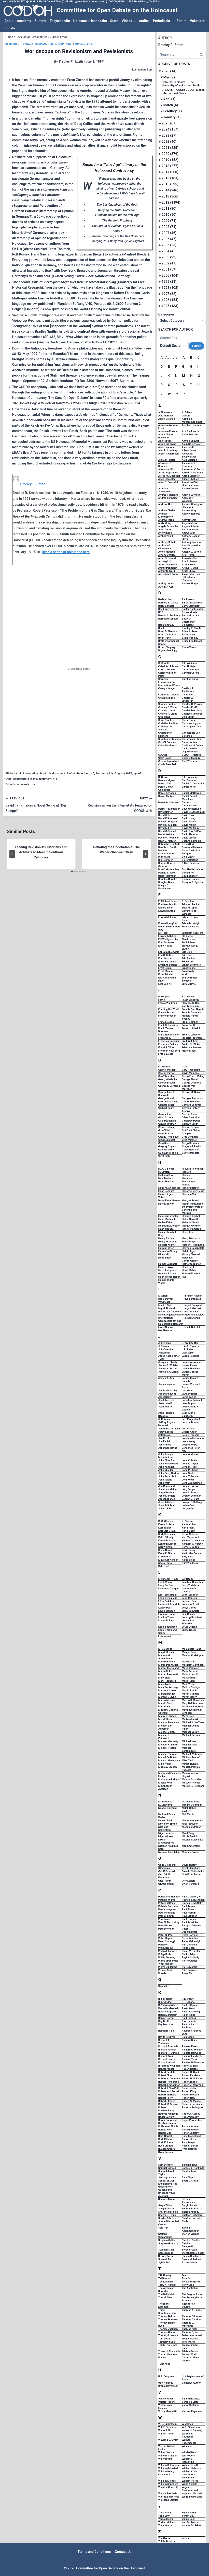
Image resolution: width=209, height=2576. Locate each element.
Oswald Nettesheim (193, 1871)
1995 (170, 306)
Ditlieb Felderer (190, 863)
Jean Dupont (189, 1403)
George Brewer (166, 1082)
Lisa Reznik (188, 1614)
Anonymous (165, 532)
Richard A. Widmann (164, 2042)
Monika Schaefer (191, 1779)
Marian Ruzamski (168, 1674)
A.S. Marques (166, 415)
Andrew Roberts (191, 513)
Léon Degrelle (189, 1598)
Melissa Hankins (191, 1719)
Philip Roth (164, 1954)
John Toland (165, 1479)
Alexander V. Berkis (193, 469)
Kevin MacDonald (192, 1553)
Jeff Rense (164, 1419)
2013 (170, 196)
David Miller (165, 828)
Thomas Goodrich (192, 2319)
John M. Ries (189, 1466)
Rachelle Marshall (168, 2008)
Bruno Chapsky (166, 647)
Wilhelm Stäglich (167, 2455)
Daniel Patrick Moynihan (190, 798)
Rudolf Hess (165, 2139)
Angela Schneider (168, 526)
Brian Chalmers (167, 634)
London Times (166, 1617)
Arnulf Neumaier (167, 564)
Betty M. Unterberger (189, 620)
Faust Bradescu (190, 999)
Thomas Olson (166, 2332)
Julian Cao (188, 1505)
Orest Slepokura (191, 1868)
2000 (170, 275)
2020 (170, 154)
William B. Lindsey (168, 2465)
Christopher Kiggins (169, 739)
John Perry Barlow (168, 1473)
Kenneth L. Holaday (193, 1540)
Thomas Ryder (190, 2332)
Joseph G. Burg (190, 1498)
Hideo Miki (164, 1254)
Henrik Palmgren (191, 1228)
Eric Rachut (188, 958)
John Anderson (190, 1454)
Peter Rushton (190, 1938)
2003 (169, 257)
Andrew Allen (165, 504)
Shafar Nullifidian (168, 2211)
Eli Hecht (163, 932)
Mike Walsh (164, 1763)
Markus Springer (191, 1687)
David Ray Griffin (191, 831)
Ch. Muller (187, 694)
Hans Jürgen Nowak (189, 1183)
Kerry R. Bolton (190, 1546)
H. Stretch (164, 1171)
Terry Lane (188, 2284)
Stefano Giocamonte (165, 2235)
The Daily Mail (166, 2294)
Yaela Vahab (165, 2512)
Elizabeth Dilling (167, 936)
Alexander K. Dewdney (189, 465)
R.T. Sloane (188, 2001)
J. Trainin (163, 1346)
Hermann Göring (167, 1251)
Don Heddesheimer (193, 869)
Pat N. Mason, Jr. (191, 1896)
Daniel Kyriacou (167, 793)
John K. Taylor (190, 1463)
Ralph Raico (188, 2014)
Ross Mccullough (191, 2136)
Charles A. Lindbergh (187, 699)
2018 (170, 166)
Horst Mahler (189, 1270)
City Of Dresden (167, 742)
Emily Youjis (165, 945)
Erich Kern (187, 961)
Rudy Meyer (188, 2142)
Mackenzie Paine (191, 1648)
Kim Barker (164, 1556)
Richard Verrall (166, 2062)
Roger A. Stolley (191, 2113)
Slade (185, 2221)
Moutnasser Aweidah (165, 1787)
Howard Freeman (191, 1273)
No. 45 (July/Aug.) (61, 44)
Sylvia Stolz (164, 2262)
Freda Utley (164, 1037)
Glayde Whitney (167, 1123)
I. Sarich (163, 1295)
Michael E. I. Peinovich (165, 1737)
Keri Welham (165, 1546)
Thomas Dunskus (168, 2319)
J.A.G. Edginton (190, 1346)
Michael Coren (166, 1731)
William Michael (167, 2480)
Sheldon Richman (192, 2215)
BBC (160, 612)
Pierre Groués (189, 1960)
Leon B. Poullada (167, 1598)
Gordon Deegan (190, 1127)
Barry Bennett (166, 605)
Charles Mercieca (192, 710)
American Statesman (164, 490)
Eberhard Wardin (167, 904)
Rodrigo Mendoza (168, 2113)
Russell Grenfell (167, 2148)
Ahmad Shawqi (190, 440)
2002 (169, 263)
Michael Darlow (190, 1731)
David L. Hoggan (167, 821)
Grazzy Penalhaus (168, 1136)
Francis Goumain (191, 1012)
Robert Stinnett (166, 2101)
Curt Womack (189, 761)
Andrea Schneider (168, 497)
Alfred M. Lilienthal (169, 475)
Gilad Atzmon (166, 1117)
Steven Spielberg (191, 2256)
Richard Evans (190, 2046)
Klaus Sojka (188, 1559)
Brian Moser (189, 634)
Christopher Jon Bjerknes (191, 734)
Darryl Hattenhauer (169, 808)
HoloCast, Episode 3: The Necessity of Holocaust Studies (182, 83)
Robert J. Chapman (169, 2085)
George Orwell (166, 1098)
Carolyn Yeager (166, 688)
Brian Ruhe (164, 637)
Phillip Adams (190, 1954)
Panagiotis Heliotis (169, 1896)
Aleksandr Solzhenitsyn (189, 455)
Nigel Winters (165, 1836)
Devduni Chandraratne (166, 852)
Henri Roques (166, 1228)
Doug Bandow (190, 875)
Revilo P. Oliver (166, 2036)
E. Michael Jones (167, 901)
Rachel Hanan (190, 2005)
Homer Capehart (167, 1263)
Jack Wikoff (188, 1352)
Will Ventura (165, 2458)
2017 (170, 172)
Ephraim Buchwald (168, 951)
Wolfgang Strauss (168, 2499)
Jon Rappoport (166, 1486)
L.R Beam (187, 1578)
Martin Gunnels (190, 1693)
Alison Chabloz (190, 479)
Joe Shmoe (164, 1444)
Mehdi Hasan (165, 1719)
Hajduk (186, 1175)
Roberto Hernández (193, 2104)
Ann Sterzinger (190, 529)
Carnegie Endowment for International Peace (169, 682)
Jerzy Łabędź (165, 1431)
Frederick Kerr (190, 1041)
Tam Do (186, 2278)
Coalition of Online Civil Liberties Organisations (192, 748)
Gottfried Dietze (191, 1130)
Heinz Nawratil (190, 1219)
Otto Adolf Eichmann (164, 1876)
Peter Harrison (190, 1935)
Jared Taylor (189, 1396)
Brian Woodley (190, 637)
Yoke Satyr (164, 2515)
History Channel (191, 1254)
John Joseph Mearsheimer (165, 1456)
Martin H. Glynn (167, 1696)
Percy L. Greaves (191, 1925)
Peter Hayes (165, 1938)
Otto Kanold (188, 1880)
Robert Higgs (189, 2081)
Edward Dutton (166, 910)
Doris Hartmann (167, 875)
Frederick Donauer (168, 1041)
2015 (170, 184)
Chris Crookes (166, 720)
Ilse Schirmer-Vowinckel (166, 1300)
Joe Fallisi (164, 1441)
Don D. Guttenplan (168, 869)
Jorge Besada (166, 1492)
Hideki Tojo (188, 1251)
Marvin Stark (165, 1703)
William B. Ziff (190, 2465)
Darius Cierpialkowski (190, 804)
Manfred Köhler (167, 1661)
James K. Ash (166, 1378)
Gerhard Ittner (166, 1104)
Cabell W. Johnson (168, 666)
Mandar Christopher (193, 1655)
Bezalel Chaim (166, 624)
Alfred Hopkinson (168, 472)
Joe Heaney (188, 1441)
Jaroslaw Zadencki (192, 1400)
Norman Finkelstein (169, 1852)
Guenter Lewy (166, 1149)
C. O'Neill (163, 663)
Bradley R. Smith (32, 484)
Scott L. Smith (190, 2180)
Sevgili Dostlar (166, 2208)
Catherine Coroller (168, 694)
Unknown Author (191, 2382)
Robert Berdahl (166, 2072)
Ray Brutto (164, 2021)
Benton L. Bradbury (169, 615)
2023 (169, 135)
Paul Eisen (188, 1909)
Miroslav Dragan (167, 1766)
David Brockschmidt (193, 811)
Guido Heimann (190, 1149)
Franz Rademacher (168, 1034)
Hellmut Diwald (190, 1222)
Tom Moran (164, 2338)
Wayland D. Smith (168, 2439)
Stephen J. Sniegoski (188, 2245)
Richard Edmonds (168, 2046)
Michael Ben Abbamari (165, 1727)
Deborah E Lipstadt (169, 844)
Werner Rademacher (189, 2441)
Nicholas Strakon (191, 1826)
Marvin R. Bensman (193, 1700)
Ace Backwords (190, 431)
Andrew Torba (166, 519)
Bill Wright (187, 624)
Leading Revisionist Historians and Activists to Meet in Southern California (41, 852)
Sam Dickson (165, 2164)
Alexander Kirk (166, 469)
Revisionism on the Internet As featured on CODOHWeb (117, 804)
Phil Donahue (189, 1944)
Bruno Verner (189, 647)
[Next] (145, 854)
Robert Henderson (168, 2081)
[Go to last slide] (12, 854)
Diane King (164, 856)
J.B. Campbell (166, 1349)
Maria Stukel (165, 1671)
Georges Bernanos (192, 1098)
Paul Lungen (189, 1919)
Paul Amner (188, 1906)
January (172, 117)
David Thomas (190, 834)
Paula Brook (165, 1925)
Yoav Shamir (189, 2512)
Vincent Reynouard (192, 2411)
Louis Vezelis (189, 1626)
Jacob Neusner (190, 1355)
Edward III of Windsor (189, 912)
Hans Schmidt (166, 1191)
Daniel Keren (189, 786)
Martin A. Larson (167, 1690)
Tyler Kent (164, 2363)
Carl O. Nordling (167, 669)
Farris (161, 999)
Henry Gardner (166, 1238)
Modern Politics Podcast (191, 1768)
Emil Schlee (188, 942)
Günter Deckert (190, 1152)
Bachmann (188, 599)
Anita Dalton (165, 529)
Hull (184, 1276)
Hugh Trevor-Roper (169, 1276)
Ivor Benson (165, 1330)
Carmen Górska (190, 672)
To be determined (192, 2335)
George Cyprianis (191, 1082)
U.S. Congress (166, 2376)
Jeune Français (190, 1435)
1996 (170, 300)
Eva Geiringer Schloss (189, 979)
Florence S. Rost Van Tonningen (191, 1004)
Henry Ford (188, 1232)
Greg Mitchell (189, 1139)
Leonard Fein (189, 1601)
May (169, 77)
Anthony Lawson (191, 542)
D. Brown (163, 777)
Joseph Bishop (166, 1498)
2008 (169, 227)
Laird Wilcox (165, 1582)
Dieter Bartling (190, 859)
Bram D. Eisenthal (168, 631)
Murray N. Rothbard (193, 1785)
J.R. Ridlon (188, 1349)
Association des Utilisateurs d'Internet (191, 577)
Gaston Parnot (166, 1073)
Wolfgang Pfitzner (192, 2496)
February (172, 111)
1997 (169, 294)
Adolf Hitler (164, 440)
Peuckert (163, 1944)
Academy (24, 21)
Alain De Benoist (191, 444)
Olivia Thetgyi (189, 1864)
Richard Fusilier (167, 2049)
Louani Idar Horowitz (188, 1622)
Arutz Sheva (189, 571)
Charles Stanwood (192, 713)
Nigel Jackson (166, 1833)
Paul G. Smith (166, 1915)
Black (161, 628)
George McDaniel (191, 1092)
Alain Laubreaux (167, 447)
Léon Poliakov (166, 1601)
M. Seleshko (165, 1648)
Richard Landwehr (192, 2056)
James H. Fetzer (167, 1368)
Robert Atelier (166, 2068)
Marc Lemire (189, 1661)
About (8, 21)
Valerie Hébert (166, 2401)
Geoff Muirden (166, 1076)
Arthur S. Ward (166, 571)
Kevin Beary (188, 1550)
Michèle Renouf (191, 1757)
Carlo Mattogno (190, 669)
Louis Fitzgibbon (167, 1626)
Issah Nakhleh (192, 1327)
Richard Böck (189, 2040)
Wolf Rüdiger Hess (168, 2496)
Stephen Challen (191, 2240)
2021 (170, 148)
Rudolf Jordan (166, 2142)
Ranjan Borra (165, 2018)
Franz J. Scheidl (191, 1028)
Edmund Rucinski (191, 904)
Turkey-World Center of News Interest (190, 2357)
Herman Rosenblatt (193, 1248)
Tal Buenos (164, 2278)
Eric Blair (187, 951)
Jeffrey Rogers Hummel (166, 1424)
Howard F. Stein (167, 1273)
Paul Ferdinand (166, 1912)
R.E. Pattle (188, 1998)
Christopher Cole (191, 726)
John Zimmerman (192, 1482)
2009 (169, 221)
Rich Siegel (188, 2036)
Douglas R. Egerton (193, 882)
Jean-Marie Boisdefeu (188, 1414)
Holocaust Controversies (190, 1259)
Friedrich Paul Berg (169, 1050)
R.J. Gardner (165, 2001)
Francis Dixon (166, 1012)
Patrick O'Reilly (166, 1903)
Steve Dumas (165, 2252)
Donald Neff (188, 872)
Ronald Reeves (190, 2129)
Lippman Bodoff (167, 1614)
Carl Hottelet (189, 666)
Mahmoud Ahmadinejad (165, 1657)
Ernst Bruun (165, 968)
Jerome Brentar (191, 1422)
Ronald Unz (164, 2132)
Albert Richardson (168, 453)
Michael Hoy (189, 1741)
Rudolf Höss (189, 2139)
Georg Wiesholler (168, 1079)
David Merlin (189, 824)
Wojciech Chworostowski (190, 2489)
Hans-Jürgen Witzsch (165, 1196)
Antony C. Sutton (191, 551)
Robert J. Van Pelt (168, 2088)
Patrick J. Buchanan (193, 1899)
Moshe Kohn (165, 1782)
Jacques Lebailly (167, 1362)
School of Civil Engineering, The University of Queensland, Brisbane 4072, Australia (167, 2188)
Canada (28, 44)
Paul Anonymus (167, 1909)
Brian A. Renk (189, 631)
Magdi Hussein (166, 1652)
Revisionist (13, 44)
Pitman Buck (165, 1970)
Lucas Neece (189, 1629)
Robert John (189, 2088)
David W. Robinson (168, 837)
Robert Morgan (190, 2094)
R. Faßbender (165, 1998)
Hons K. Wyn (165, 1267)
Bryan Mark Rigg (167, 650)
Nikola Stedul (189, 1836)
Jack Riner (164, 1352)
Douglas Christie (167, 879)
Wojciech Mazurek (192, 2493)
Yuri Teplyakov (190, 2522)
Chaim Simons (166, 697)
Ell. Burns (187, 936)
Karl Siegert (188, 1530)
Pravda (162, 1973)
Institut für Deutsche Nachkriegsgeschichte (171, 1313)
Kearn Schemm (190, 1534)
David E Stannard (167, 818)
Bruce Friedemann (192, 641)
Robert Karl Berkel (168, 2091)
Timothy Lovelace (168, 2335)
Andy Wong (164, 523)
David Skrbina (166, 834)
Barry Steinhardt (191, 605)
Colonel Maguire (191, 758)
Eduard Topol (189, 907)
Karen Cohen (189, 1524)
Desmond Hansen (192, 847)
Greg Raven (164, 1143)
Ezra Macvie (189, 983)
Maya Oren (188, 1716)
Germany (41, 44)
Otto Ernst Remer (191, 1874)
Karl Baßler (164, 1527)
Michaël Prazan (167, 1747)
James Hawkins (191, 1368)
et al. (184, 974)
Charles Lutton (166, 710)
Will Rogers (188, 2455)
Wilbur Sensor (166, 2452)
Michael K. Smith (167, 1744)
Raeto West (188, 2008)
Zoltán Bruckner (167, 2541)
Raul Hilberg (189, 2018)
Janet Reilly (164, 1396)
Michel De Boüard (168, 1757)
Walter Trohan (166, 2433)
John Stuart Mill (167, 1476)
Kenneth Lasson (167, 1543)
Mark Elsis (164, 1677)
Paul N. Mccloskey (168, 1922)
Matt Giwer (164, 1706)
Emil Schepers (166, 942)
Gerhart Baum (166, 1108)
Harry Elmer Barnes (169, 1200)
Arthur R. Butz (190, 567)
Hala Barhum (165, 1178)
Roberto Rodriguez (192, 2107)
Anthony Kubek (166, 542)
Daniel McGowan (191, 793)
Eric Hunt (187, 955)
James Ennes (189, 1365)
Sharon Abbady (190, 2211)
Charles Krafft (190, 707)
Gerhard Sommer (191, 1104)
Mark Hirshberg (167, 1680)
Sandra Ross (189, 2171)
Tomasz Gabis (190, 2338)
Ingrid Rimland (166, 1308)
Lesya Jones (189, 1607)
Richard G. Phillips (192, 2049)
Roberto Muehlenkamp (166, 2109)
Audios (144, 21)
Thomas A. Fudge (192, 2310)
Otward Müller (166, 1883)
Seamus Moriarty (168, 2199)
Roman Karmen (190, 2126)
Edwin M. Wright (191, 923)
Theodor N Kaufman (164, 2305)
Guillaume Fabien (168, 1152)
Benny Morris (189, 612)
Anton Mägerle (166, 551)
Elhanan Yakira (190, 926)
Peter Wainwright (191, 1941)
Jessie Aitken (189, 1431)
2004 (168, 251)
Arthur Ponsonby (167, 567)
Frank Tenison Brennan (166, 1030)
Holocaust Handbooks (90, 21)
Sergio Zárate (189, 2205)
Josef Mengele (166, 1495)
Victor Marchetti (167, 2411)
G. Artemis (164, 1066)
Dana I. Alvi (164, 783)
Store (114, 21)
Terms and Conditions (94, 2552)
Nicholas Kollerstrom (165, 1828)
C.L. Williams (189, 663)
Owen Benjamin (191, 1883)
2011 (169, 208)
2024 (170, 129)
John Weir (164, 1482)
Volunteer (197, 21)
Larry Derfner (165, 1585)
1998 (170, 288)
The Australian (190, 2288)
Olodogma (164, 1868)
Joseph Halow (166, 1502)
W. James (187, 2424)
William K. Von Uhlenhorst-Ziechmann (190, 2474)
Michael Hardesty (168, 1741)
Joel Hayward (189, 1444)
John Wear (188, 1479)
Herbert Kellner (166, 1244)
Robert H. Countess (169, 2078)
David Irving (188, 818)
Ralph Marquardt (167, 2014)
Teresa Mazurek (191, 2281)
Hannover (187, 1178)
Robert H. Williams (192, 2078)
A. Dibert (187, 412)
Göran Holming (166, 1127)
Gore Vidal (164, 1130)
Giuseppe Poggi (191, 1120)
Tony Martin (188, 2341)
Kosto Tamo (165, 1563)
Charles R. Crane (167, 713)
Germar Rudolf (190, 1114)
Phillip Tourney (166, 1957)
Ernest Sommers (191, 964)
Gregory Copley (167, 1146)
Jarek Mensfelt (166, 1400)
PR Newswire (189, 1970)
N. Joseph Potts (191, 1801)
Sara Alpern (188, 2177)
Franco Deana (166, 1021)
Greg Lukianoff (166, 1139)
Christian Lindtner (168, 723)
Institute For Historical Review (194, 1313)
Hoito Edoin (164, 1257)
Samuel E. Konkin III (193, 2168)
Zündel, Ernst (84, 44)
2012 (171, 202)
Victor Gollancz (190, 2405)
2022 (169, 141)
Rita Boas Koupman (169, 2065)
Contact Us (123, 2552)
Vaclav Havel (165, 2398)
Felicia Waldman (167, 1003)
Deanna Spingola (191, 840)
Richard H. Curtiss (168, 2052)
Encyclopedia (60, 21)
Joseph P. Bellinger (192, 1502)
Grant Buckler (166, 1133)
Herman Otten (166, 1248)
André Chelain (190, 488)
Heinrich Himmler (168, 1216)
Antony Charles (166, 554)
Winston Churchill (168, 2487)
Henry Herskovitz (191, 1238)
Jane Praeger (189, 1393)
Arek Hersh (188, 554)
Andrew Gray (189, 510)
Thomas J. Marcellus (188, 2324)
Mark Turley (188, 1680)
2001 (169, 269)
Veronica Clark (190, 2401)
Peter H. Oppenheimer (189, 1930)
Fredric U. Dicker (191, 1044)
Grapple (186, 1133)
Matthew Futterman (193, 1706)
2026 (169, 71)
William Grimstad (168, 2468)
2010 (169, 215)
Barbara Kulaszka (192, 602)
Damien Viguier (167, 780)
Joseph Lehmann (191, 1495)
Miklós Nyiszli (190, 1763)
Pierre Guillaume (167, 1966)
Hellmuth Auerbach (169, 1225)
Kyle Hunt (163, 1566)
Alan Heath (188, 447)
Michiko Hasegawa (169, 1760)
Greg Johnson (190, 1136)
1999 (169, 281)
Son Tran (163, 2227)
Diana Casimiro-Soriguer (191, 852)
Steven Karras (166, 2256)
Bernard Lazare (190, 615)
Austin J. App (165, 586)
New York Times (167, 1823)
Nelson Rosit (165, 1820)
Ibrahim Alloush (193, 1295)
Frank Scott (188, 1025)
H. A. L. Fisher (166, 1168)
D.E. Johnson (189, 777)
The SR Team (165, 2297)
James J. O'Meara (168, 1371)
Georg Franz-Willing (193, 1076)
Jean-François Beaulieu (166, 1414)
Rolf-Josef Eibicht (168, 2126)
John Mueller (165, 1470)
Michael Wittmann (192, 1754)
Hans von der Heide (193, 1191)
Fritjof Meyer (189, 1050)
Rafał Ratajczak (167, 2011)
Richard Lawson (167, 2059)
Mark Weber (189, 1684)
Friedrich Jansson (192, 1047)
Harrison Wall (189, 1194)
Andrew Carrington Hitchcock (192, 506)
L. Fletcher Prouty (168, 1578)
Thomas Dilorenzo (192, 2316)
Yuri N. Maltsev (166, 2522)
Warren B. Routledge (187, 2435)
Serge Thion (165, 2205)
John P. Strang (190, 1470)
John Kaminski (166, 1466)
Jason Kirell (165, 1403)
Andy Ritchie (189, 519)
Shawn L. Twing (167, 2215)
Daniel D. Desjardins (193, 783)
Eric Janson (165, 958)
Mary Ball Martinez (192, 1703)
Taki (184, 2275)
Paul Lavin (164, 1919)
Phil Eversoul (165, 1947)
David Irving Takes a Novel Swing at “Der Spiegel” (40, 804)
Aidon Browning (167, 444)
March (170, 105)
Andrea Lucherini (191, 494)
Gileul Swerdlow (191, 1117)
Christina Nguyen (191, 723)
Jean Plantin (165, 1406)
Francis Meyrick (167, 1015)
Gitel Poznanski (167, 1120)
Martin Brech (189, 1690)
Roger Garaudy (190, 2116)
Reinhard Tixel (166, 2030)
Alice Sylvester (166, 479)
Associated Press (168, 574)
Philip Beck (188, 1947)
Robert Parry (165, 2097)
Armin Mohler (189, 558)
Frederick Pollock (168, 1044)
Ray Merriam (165, 2024)
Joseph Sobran (166, 1505)
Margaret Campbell (193, 1664)
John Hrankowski (168, 1463)
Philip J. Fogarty (167, 1951)
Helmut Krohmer (191, 1225)
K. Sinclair (187, 1521)
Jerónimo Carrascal (169, 1428)
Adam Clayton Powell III (166, 436)
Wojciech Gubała (167, 2493)
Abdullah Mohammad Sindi (192, 420)
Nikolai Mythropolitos (166, 1841)
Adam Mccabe (190, 434)
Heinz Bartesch (167, 1219)
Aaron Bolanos (166, 418)
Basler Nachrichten (192, 609)
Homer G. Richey (191, 1263)
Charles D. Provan (192, 704)
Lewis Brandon (166, 1610)
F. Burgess (164, 996)
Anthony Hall (165, 536)
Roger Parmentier (192, 2120)
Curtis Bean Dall (167, 764)
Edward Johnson (167, 917)
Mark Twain (164, 1684)
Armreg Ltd (164, 561)
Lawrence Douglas (168, 1588)
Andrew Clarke (166, 510)
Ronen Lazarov (190, 2132)
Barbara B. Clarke (168, 602)
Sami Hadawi (189, 2164)
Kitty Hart (187, 1556)
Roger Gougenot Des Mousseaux (167, 2122)
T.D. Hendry (164, 2275)
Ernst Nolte (188, 971)
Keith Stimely (165, 1537)
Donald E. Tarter (167, 872)
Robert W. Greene (168, 2104)
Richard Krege (166, 2056)
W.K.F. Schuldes (167, 2427)
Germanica (164, 1114)
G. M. (185, 1066)
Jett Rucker (164, 1435)
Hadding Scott (166, 1175)
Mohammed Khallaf (169, 1779)
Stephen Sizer (166, 2249)
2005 (169, 245)
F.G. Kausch (188, 996)
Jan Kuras (187, 1390)
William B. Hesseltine (188, 2460)
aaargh (186, 415)
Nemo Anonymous (192, 1820)
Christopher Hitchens (165, 734)
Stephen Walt (189, 2249)
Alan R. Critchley (167, 450)
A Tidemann (165, 412)
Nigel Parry (188, 1833)
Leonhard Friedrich (168, 1604)
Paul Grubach (189, 1915)
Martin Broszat (166, 1693)
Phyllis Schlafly (190, 1957)
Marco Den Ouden (168, 1664)
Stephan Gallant (167, 2240)
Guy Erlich (164, 1156)
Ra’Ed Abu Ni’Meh (168, 2005)
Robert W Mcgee (191, 2101)
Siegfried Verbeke (192, 2218)
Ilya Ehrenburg (192, 1298)
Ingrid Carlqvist (193, 1305)
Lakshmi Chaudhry (192, 1582)
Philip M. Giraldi (191, 1951)
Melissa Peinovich (168, 1722)
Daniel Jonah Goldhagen (165, 788)
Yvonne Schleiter (191, 2525)
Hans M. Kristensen (169, 1187)
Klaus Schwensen (168, 1559)
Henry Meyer (189, 1241)
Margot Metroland (168, 1668)
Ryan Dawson (166, 2152)
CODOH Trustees (191, 754)
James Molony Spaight (190, 1380)
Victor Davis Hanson (165, 2407)
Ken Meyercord (190, 1537)
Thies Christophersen (167, 2312)
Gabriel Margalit (167, 1069)
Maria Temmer (190, 1671)
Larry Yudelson (190, 1585)
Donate (9, 28)
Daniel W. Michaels (169, 802)
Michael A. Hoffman (193, 1722)
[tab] (72, 871)
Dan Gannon (189, 780)
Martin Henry (189, 1696)
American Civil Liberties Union (190, 484)
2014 (170, 190)
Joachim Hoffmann (193, 1438)
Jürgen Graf (188, 1508)
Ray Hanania (189, 2021)
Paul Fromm (189, 1912)
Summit (40, 21)
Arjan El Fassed (167, 558)
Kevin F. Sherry (166, 1553)
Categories (166, 314)
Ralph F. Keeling (191, 2011)
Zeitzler (186, 2538)
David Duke (188, 815)
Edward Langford (167, 923)
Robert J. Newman (192, 2085)
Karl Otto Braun (167, 1530)
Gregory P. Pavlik (191, 1146)
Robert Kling (189, 2091)
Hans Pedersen (190, 1187)
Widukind (187, 2446)
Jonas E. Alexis (190, 1486)
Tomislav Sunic (166, 2341)
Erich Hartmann (167, 961)
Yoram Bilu (188, 2515)
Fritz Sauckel (165, 1053)
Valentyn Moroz (191, 2398)
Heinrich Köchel (191, 1216)
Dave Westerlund (191, 808)
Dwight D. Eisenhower (164, 887)
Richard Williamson (193, 2062)
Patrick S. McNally (192, 1903)
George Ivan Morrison (189, 1087)
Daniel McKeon (166, 796)
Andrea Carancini (168, 494)
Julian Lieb (164, 1508)
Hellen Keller (165, 1222)
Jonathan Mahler (167, 1489)
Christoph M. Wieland (165, 728)
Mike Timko (188, 1760)
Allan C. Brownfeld (168, 482)
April (169, 99)
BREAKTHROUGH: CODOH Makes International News (183, 91)
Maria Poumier (190, 1668)
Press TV (187, 1973)
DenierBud (188, 844)
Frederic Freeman (192, 1037)
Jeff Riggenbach (191, 1419)
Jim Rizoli (163, 1438)
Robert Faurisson (191, 2075)
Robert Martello (167, 2094)
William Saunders (168, 2484)
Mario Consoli (190, 1674)
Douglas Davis (166, 882)
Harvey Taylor (166, 1203)
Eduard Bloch (165, 907)
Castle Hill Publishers (188, 690)
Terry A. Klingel (167, 2284)
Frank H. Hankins (168, 1025)
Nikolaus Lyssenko (192, 1839)
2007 (169, 233)
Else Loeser (188, 939)
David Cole (164, 815)
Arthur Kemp (189, 564)
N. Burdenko (165, 1801)
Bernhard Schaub (168, 618)
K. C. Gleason (165, 1521)
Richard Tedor (190, 2059)
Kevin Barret (165, 1550)
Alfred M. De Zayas (192, 472)
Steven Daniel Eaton (193, 2252)
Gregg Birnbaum (191, 1143)
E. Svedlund (188, 901)
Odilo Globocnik (167, 1864)
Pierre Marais (189, 1966)
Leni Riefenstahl (167, 1594)
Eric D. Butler (165, 955)
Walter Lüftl (164, 2430)
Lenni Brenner (190, 1594)
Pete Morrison (166, 1928)
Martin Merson (166, 1700)
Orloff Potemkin (167, 1871)
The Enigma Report (193, 2294)
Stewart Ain (164, 2259)
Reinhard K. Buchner (188, 2026)
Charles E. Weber (167, 707)
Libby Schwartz (190, 1610)
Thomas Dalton (166, 2316)
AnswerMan (188, 532)
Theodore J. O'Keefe (189, 2305)
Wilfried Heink (190, 2452)
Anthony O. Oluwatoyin (164, 547)
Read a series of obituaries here (66, 552)
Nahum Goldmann (192, 1804)
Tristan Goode (190, 2351)
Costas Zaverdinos (168, 761)
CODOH (162, 754)
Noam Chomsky (191, 1845)
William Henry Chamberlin (166, 2473)
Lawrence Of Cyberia (189, 1590)
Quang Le (163, 1986)
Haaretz (186, 1171)
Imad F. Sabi (165, 1305)
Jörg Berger (188, 1489)
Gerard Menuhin (191, 1101)
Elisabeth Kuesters (192, 932)
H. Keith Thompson (193, 1168)
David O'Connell (167, 831)
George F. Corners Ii (169, 1085)
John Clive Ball (166, 1460)
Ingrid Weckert (192, 1308)
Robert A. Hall (190, 2065)
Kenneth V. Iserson (192, 1543)
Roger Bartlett (166, 2116)
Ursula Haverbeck (168, 2385)
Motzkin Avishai (191, 1782)
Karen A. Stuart (166, 1524)
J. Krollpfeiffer (190, 1343)
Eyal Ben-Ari (165, 983)
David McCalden (167, 824)
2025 (169, 123)
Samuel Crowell (167, 2168)
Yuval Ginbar (165, 2525)
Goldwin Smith (190, 1123)
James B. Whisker (168, 1365)
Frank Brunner (190, 1021)
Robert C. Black (190, 2072)
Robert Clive (165, 2075)
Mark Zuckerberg (168, 1687)
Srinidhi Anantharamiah (190, 2229)
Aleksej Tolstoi (166, 459)
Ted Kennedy (165, 2281)
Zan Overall (164, 2538)
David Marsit (189, 821)
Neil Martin (188, 1814)
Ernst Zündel (165, 974)
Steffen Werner (190, 2233)
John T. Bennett (191, 1476)
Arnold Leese (189, 561)
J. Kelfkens (164, 1343)
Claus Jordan (189, 742)
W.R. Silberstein (191, 2427)
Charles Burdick (167, 704)
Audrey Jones (166, 583)
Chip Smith (188, 716)
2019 (170, 160)
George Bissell (190, 1079)
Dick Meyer (188, 856)
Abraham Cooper (191, 425)
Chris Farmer (189, 720)
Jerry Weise (188, 1428)
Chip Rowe (164, 716)
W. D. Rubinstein (167, 2424)
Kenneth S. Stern (167, 1540)
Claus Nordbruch (167, 745)
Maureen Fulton (167, 1716)
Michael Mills (189, 1744)
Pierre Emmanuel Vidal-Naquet (168, 1962)
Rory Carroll (165, 2136)
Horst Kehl (188, 1267)
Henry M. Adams (167, 1241)
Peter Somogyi (166, 1941)
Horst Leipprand (167, 1270)
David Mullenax (190, 828)
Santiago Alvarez (167, 2177)
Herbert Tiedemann (193, 1244)
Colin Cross (164, 758)
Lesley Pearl (165, 1607)
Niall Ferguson (190, 1823)
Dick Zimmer (165, 859)
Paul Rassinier (190, 1922)
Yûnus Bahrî (189, 2519)
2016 (170, 178)
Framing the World (168, 1009)
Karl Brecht (188, 1527)
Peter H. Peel (165, 1935)
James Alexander (192, 1362)
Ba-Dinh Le (164, 599)
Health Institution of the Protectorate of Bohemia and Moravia (193, 1208)
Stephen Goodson (168, 2243)
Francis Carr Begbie (193, 1009)
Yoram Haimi (165, 2519)
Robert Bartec (190, 2068)
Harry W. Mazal (190, 1200)
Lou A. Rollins (166, 1620)
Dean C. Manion (167, 840)
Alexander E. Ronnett (165, 465)
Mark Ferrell (189, 1677)
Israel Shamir (165, 1327)
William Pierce (190, 2480)
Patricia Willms (166, 1899)
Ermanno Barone (167, 964)
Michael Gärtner (191, 1735)
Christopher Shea (191, 739)
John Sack (188, 1473)
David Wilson (189, 837)
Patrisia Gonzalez (168, 1906)
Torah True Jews (167, 2345)
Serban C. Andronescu (189, 2201)
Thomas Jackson (168, 2328)
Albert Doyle (189, 450)
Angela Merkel (190, 523)
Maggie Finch (189, 1652)
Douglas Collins (191, 879)
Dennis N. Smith (167, 847)
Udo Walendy (165, 2382)
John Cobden (189, 1460)
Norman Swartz (190, 1852)
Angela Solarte (190, 526)
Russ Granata (165, 2145)
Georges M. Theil (167, 1101)
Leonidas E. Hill (190, 1604)
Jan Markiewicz (167, 1393)
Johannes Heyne (167, 1447)
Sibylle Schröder (167, 2218)
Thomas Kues (189, 2328)
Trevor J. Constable (169, 2351)
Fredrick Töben (166, 1047)
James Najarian (167, 1384)
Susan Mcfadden (191, 2259)
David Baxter (165, 811)
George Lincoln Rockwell (166, 1094)
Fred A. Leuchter (191, 1034)
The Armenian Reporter (166, 2290)
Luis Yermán (165, 1636)
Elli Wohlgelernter (168, 939)
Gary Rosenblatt (191, 1069)
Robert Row (188, 2097)
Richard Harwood (191, 2052)
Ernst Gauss (189, 968)
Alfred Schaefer (191, 475)
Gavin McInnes (190, 1073)
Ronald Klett (165, 2129)
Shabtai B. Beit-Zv (192, 2208)
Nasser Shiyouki (167, 1808)
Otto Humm (164, 1880)
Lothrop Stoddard (192, 1617)
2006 (169, 239)
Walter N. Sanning (192, 2430)
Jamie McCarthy (167, 1390)
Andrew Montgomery (165, 515)
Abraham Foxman (168, 431)
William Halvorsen (192, 2468)
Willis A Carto (189, 2484)
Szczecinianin (190, 2262)
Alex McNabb (189, 459)
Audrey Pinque (190, 583)
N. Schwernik (165, 1804)
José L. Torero (190, 1492)
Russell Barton (190, 2145)
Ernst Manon (165, 971)
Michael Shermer (167, 1754)
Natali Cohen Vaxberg (189, 1809)
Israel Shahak (192, 1317)
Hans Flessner (166, 1181)
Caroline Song (190, 679)
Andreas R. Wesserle (188, 499)
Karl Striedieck (166, 1534)
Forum (181, 21)
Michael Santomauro (189, 1749)
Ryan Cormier (189, 2148)
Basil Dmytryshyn (168, 609)
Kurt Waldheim (190, 1563)
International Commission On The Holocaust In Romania (170, 1320)
